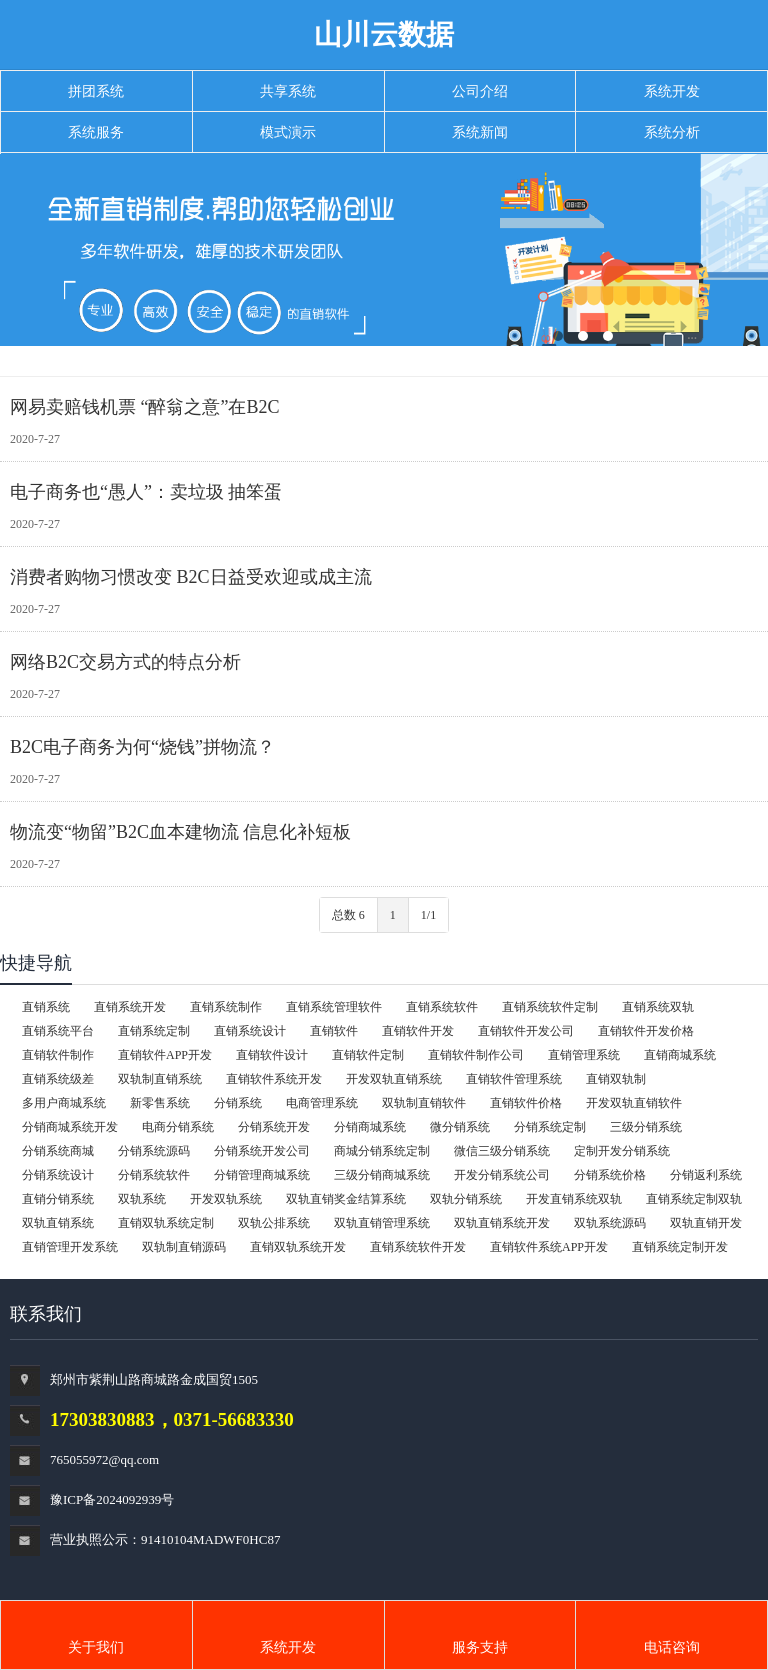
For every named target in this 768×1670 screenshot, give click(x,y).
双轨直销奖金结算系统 (346, 1199)
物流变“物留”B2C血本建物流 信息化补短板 (181, 832)
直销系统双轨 (658, 1007)
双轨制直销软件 (424, 1103)
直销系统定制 (154, 1031)
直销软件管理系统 (514, 1079)
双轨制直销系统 (160, 1079)
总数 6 (348, 915)
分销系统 (238, 1103)
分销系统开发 (274, 1127)
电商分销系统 (178, 1127)
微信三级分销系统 (502, 1151)
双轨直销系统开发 (502, 1223)
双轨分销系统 (466, 1199)
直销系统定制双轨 (694, 1199)
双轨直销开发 (706, 1223)
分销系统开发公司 (262, 1151)
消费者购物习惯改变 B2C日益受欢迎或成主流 (191, 577)
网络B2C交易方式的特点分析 (125, 662)
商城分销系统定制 (382, 1151)
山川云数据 (384, 34)
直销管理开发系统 (70, 1247)
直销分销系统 (58, 1199)
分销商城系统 (370, 1127)
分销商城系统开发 (70, 1127)
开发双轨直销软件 (634, 1103)
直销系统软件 (442, 1007)
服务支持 (480, 1647)
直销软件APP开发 (165, 1055)
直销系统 (46, 1007)
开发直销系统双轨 (574, 1199)
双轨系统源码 (610, 1223)
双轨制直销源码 (184, 1247)
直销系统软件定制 (550, 1007)
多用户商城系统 (64, 1103)
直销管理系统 (584, 1055)
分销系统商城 (58, 1151)
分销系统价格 (610, 1175)
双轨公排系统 (274, 1223)
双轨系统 (142, 1199)
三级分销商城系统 (382, 1175)
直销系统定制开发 (680, 1247)
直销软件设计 (272, 1055)
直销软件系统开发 (274, 1079)
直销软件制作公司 (476, 1055)
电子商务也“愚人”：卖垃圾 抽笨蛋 (146, 492)
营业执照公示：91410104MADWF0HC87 (165, 1539)
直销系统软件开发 (418, 1247)
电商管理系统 (322, 1103)
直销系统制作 (226, 1007)
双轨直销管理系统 (382, 1223)
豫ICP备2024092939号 (112, 1499)
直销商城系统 (680, 1055)
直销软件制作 (58, 1055)
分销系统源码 (154, 1151)
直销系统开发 (130, 1007)
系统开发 (288, 1647)
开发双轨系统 (226, 1199)
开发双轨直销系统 (394, 1079)
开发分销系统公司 (502, 1175)
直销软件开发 (418, 1031)
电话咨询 (672, 1647)
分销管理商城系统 (262, 1175)
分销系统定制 (550, 1127)
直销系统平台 (58, 1031)
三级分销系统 (646, 1127)
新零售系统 (160, 1103)
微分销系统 (460, 1127)
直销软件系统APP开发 (549, 1247)
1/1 (428, 915)
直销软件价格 (526, 1103)
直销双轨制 (616, 1079)
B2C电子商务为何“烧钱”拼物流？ (142, 747)
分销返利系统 (706, 1175)
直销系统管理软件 (334, 1007)
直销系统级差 (58, 1079)
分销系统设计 (58, 1175)
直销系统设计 (250, 1031)
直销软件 (334, 1031)
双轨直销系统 (58, 1223)
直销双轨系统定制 (166, 1223)
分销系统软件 (154, 1175)
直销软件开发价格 (646, 1031)
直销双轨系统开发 (298, 1247)
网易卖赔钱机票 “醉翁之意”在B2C (145, 407)
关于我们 (96, 1647)
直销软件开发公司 (526, 1031)
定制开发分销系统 (622, 1151)
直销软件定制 (368, 1055)
